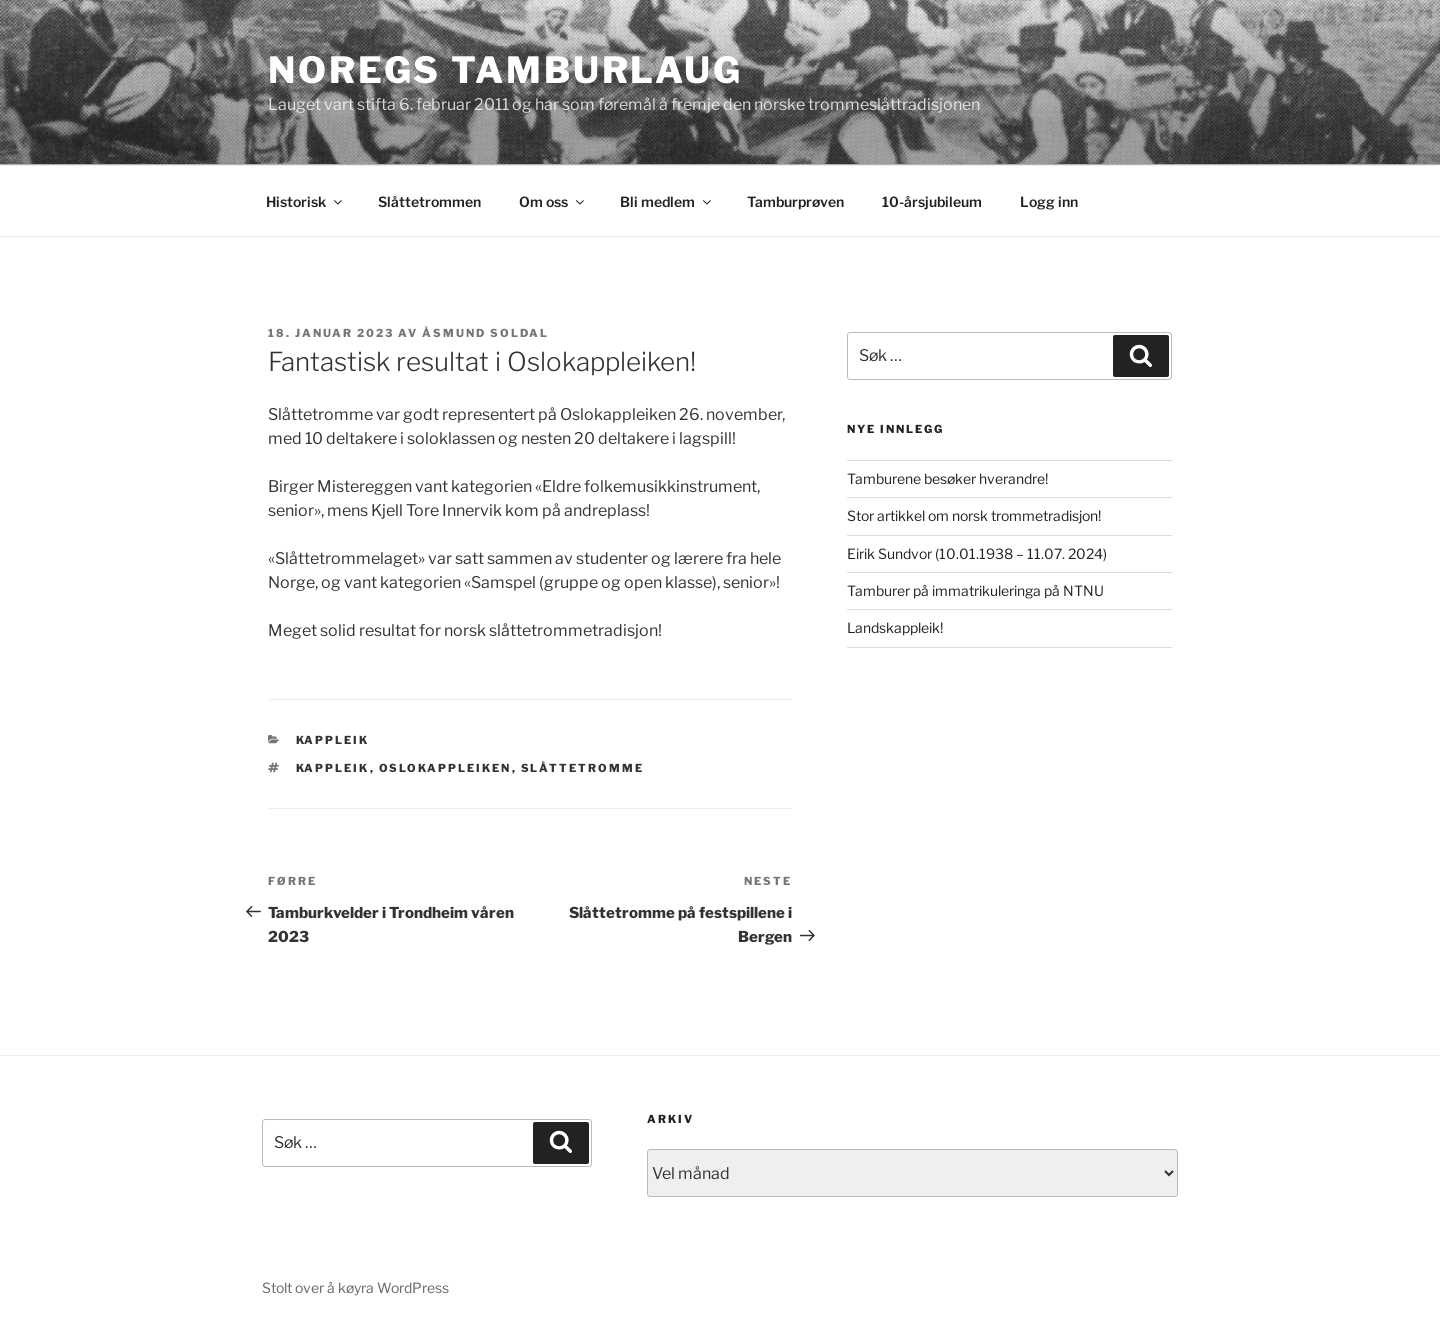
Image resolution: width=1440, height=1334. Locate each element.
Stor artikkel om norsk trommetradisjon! (974, 515)
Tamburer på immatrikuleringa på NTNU (975, 590)
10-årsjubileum (932, 201)
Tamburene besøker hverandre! (947, 478)
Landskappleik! (895, 627)
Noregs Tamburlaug (505, 70)
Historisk (305, 201)
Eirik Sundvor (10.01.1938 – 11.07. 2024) (977, 553)
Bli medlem (667, 201)
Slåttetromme (583, 768)
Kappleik (333, 740)
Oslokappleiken (445, 768)
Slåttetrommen (429, 201)
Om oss (553, 201)
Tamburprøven (795, 201)
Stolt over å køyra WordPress (355, 1287)
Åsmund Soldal (485, 333)
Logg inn (1049, 201)
